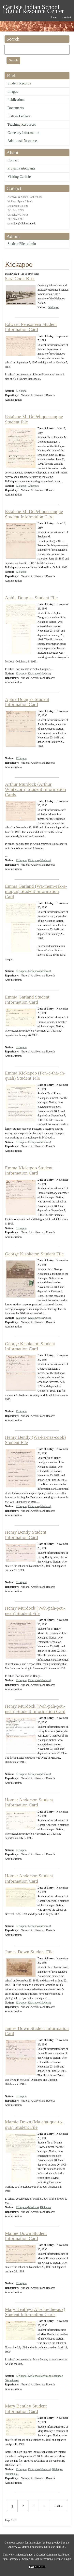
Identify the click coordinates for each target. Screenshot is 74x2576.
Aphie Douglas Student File (31, 597)
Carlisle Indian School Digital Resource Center (33, 7)
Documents (15, 108)
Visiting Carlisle (19, 177)
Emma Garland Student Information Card (27, 999)
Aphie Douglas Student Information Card (27, 702)
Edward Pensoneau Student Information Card (31, 327)
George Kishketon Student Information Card (30, 1346)
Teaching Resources (21, 124)
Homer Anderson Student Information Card (29, 1802)
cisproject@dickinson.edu (21, 223)
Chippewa (33, 485)
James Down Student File (29, 1951)
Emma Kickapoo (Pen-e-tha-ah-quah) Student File (35, 1075)
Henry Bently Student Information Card (25, 1534)
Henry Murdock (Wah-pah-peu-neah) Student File (35, 1610)
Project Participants (21, 168)
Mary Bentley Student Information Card (26, 2408)
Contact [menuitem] (66, 17)
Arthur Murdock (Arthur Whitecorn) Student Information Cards (35, 789)
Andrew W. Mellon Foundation (25, 2546)
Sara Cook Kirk (20, 278)
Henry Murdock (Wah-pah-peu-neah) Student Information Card (35, 1708)
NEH (47, 2546)
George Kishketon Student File (34, 1253)
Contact (13, 160)
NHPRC (60, 2546)
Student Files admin (21, 244)
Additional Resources (22, 141)
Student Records (19, 83)
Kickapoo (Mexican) (39, 673)
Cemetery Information (23, 133)
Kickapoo (53, 307)
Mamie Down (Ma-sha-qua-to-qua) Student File (34, 2124)
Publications (16, 100)
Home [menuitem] (53, 17)
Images (12, 92)
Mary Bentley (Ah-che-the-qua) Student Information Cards (35, 2312)
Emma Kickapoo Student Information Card (28, 1170)
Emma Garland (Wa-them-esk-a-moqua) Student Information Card (36, 891)
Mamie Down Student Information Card (26, 2236)
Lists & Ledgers (18, 116)
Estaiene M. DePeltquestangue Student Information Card (34, 514)
